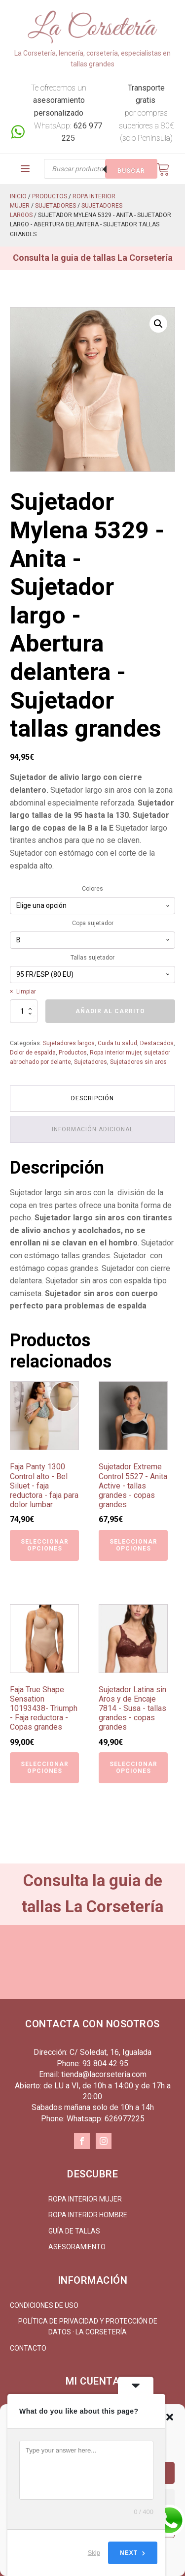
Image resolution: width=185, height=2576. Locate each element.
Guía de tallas (74, 2231)
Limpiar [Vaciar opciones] (26, 991)
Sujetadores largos (69, 1043)
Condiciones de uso (44, 2305)
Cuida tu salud (117, 1043)
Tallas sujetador (92, 957)
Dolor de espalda (33, 1052)
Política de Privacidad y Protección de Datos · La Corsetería (87, 2326)
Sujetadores (55, 205)
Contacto (28, 2348)
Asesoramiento (77, 2247)
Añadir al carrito (110, 1011)
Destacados (157, 1043)
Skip (94, 2552)
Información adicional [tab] (92, 1129)
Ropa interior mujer (115, 1052)
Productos (49, 196)
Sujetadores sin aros (138, 1061)
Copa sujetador (92, 923)
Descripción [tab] (92, 1098)
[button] (170, 2417)
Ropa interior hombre (87, 2215)
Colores (92, 888)
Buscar (131, 170)
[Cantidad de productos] (23, 1011)
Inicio (18, 196)
